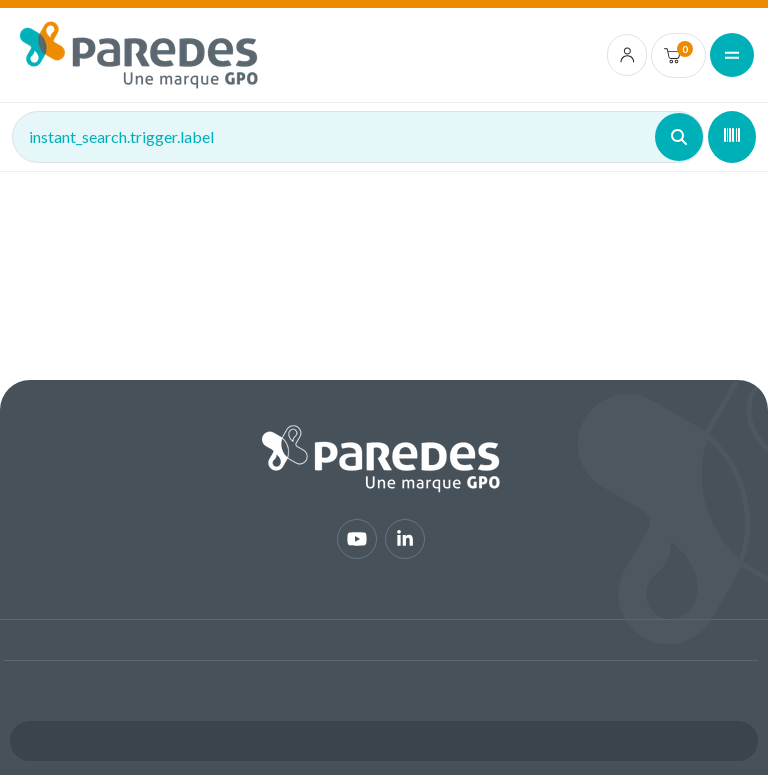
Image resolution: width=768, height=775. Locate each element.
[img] (139, 55)
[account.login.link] (627, 55)
